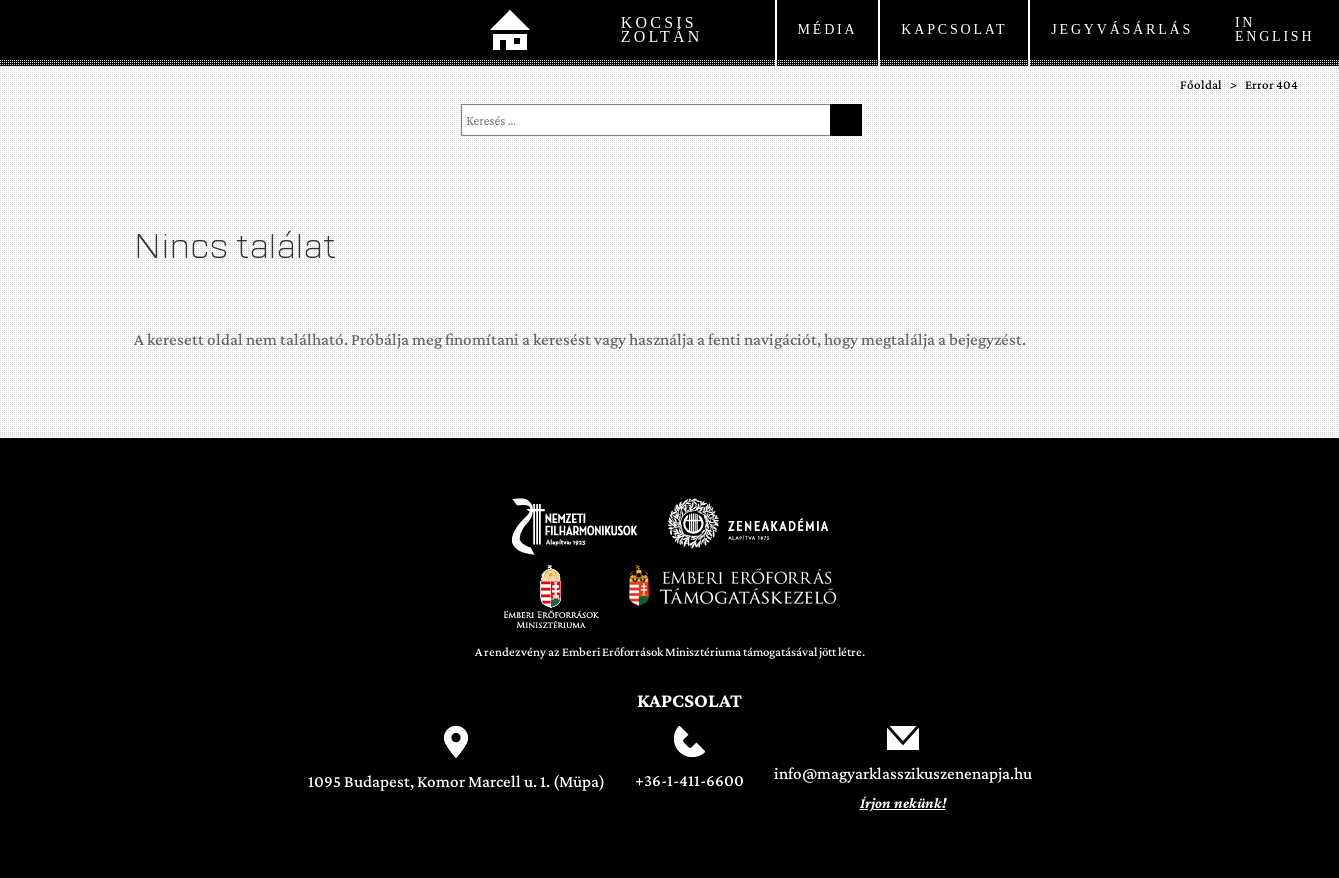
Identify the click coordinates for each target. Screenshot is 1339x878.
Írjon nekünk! (903, 803)
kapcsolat (954, 29)
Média (828, 29)
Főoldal (510, 33)
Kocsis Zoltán (662, 29)
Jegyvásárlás (1122, 29)
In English (1274, 29)
